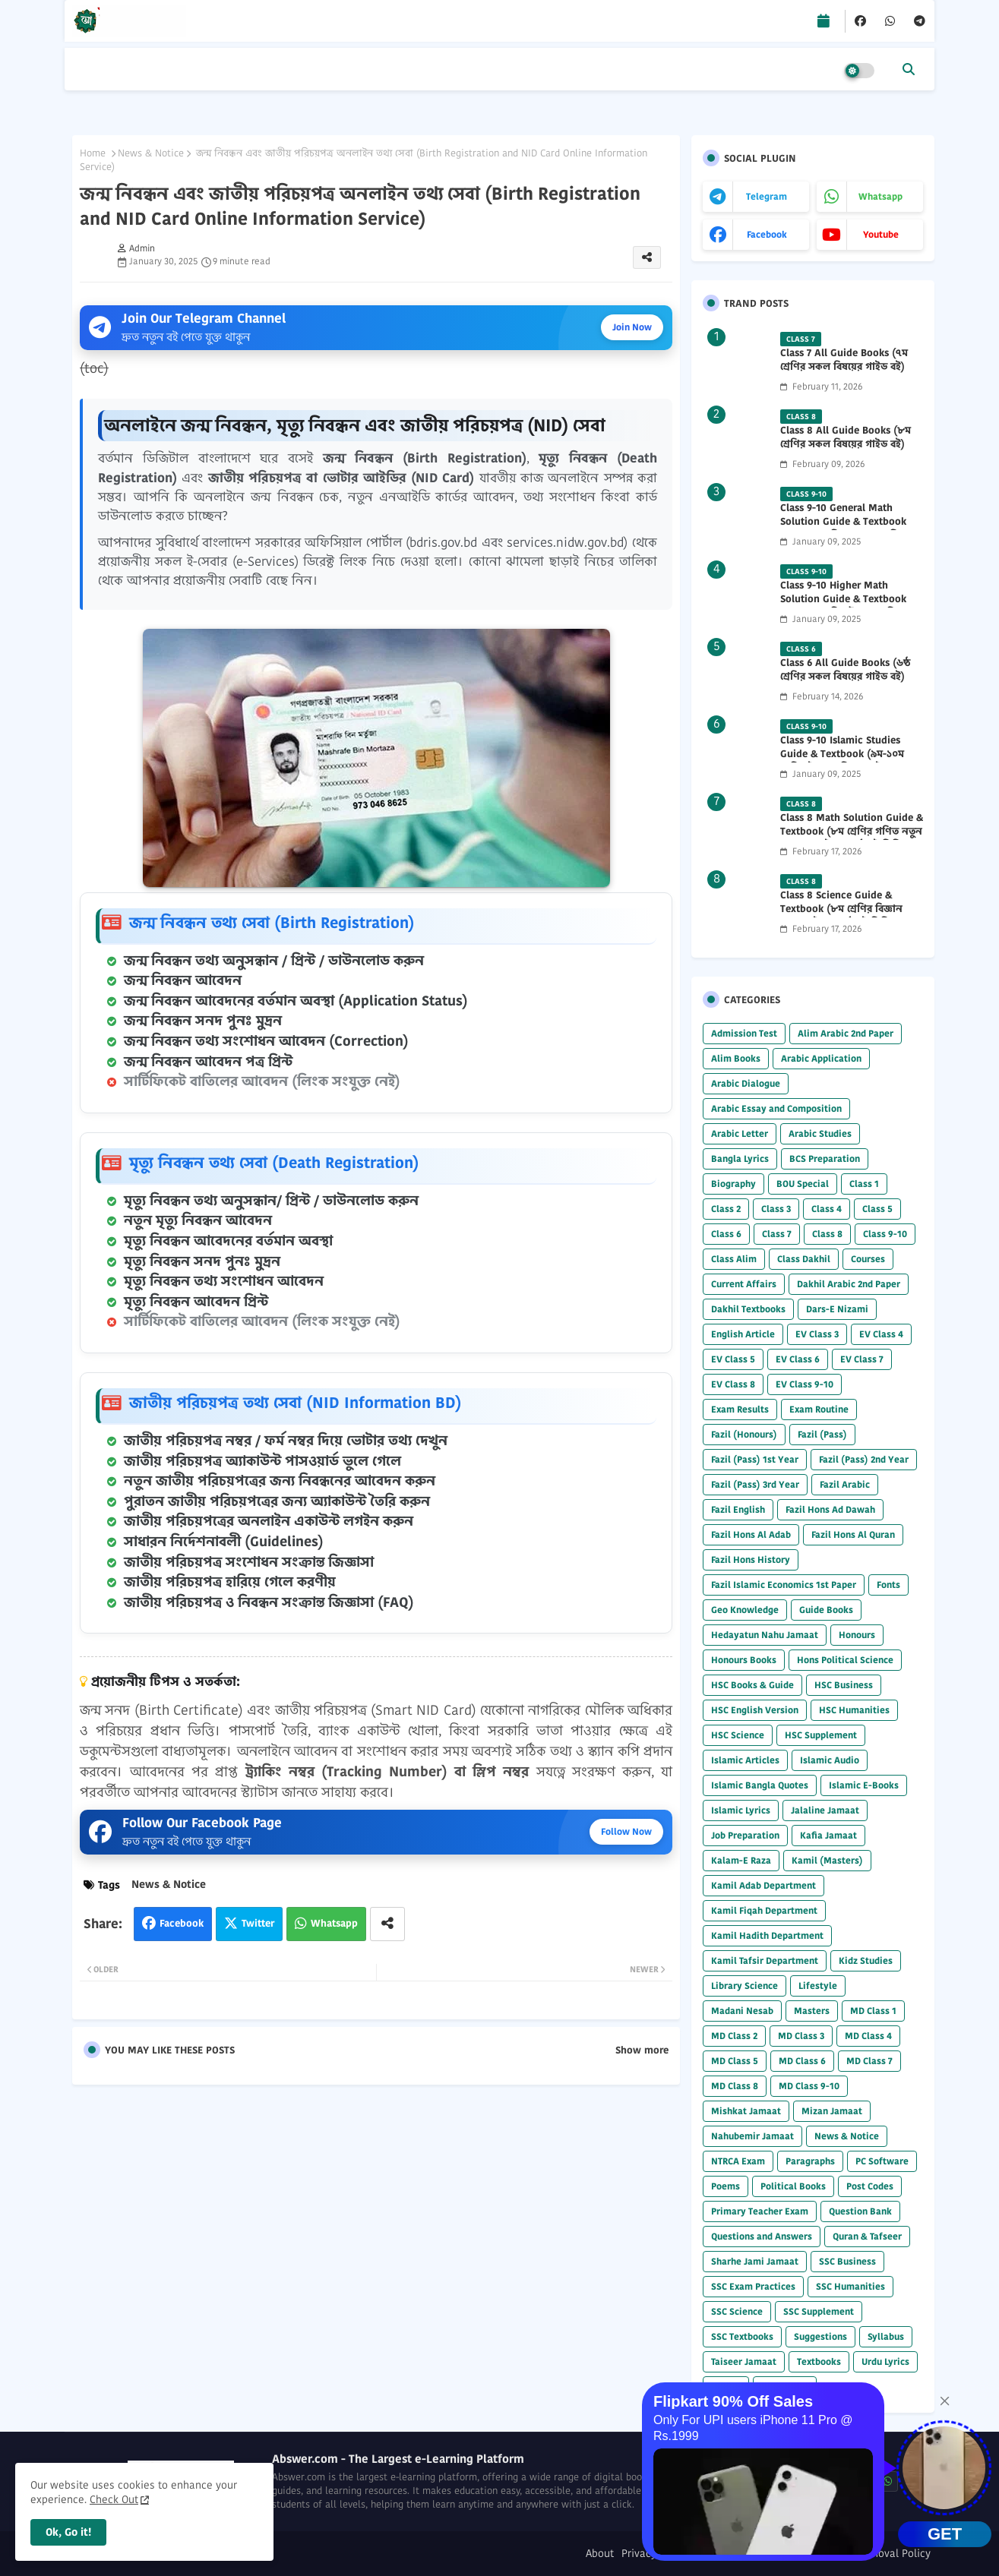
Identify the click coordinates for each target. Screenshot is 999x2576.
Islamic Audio (829, 1760)
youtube (881, 234)
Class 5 (877, 1208)
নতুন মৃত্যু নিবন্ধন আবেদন (198, 1220)
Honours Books (743, 1659)
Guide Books (826, 1609)
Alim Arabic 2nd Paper (845, 1033)
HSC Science (737, 1734)
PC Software (882, 2161)
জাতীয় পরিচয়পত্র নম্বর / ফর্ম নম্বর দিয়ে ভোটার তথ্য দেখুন (285, 1440)
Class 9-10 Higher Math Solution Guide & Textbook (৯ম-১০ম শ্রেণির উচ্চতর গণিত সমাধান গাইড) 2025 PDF (843, 606)
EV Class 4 (881, 1333)
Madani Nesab (742, 2010)
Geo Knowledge (745, 1609)
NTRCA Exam (738, 2161)
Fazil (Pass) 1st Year (754, 1459)
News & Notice (151, 153)
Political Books (793, 2186)
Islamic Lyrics (740, 1810)
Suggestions (820, 2336)
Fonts (888, 1584)
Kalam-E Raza (741, 1860)
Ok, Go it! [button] (68, 2532)
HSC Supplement (821, 1734)
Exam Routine (819, 1409)
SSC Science (737, 2311)
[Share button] (387, 1924)
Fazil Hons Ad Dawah (830, 1509)
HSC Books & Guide (752, 1684)
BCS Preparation (824, 1158)
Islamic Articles (745, 1760)
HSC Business (843, 1684)
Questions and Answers (761, 2236)
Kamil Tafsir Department (764, 1960)
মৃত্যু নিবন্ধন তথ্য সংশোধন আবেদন (224, 1281)
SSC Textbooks (742, 2336)
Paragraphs (810, 2161)
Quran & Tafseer (867, 2236)
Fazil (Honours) (744, 1434)
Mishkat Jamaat (746, 2110)
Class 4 (826, 1208)
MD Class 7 (869, 2060)
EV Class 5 (733, 1359)
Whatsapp (334, 1923)
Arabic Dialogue (745, 1083)
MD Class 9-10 (809, 2085)
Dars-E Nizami (837, 1308)
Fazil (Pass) (822, 1434)
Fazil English (738, 1509)
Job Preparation (745, 1835)
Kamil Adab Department (763, 1885)
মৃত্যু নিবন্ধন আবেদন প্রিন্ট (196, 1301)
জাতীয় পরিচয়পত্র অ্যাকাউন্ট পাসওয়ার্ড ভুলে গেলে (262, 1461)
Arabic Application (821, 1058)
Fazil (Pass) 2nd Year (864, 1459)
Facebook (182, 1923)
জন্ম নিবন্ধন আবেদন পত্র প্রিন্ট (208, 1061)
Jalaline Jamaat (825, 1810)
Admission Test (744, 1033)
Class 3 (776, 1208)
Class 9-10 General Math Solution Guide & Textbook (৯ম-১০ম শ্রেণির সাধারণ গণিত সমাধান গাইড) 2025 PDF (843, 529)
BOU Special (802, 1183)
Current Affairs (743, 1283)
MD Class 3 (801, 2035)
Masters (812, 2010)
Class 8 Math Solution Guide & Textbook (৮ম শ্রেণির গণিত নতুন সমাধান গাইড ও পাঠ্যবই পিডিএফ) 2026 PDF (851, 839)
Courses (868, 1258)
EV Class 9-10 (804, 1384)
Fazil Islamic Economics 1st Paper (783, 1584)
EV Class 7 (862, 1359)
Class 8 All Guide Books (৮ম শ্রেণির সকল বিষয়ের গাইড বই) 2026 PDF (845, 444)
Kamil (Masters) (827, 1860)
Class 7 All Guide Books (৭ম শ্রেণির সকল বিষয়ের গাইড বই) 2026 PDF (844, 366)
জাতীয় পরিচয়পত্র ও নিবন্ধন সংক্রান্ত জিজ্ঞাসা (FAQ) (269, 1602)
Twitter (258, 1923)
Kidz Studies (866, 1960)
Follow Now (626, 1831)
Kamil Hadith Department (767, 1935)
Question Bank (860, 2211)
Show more (642, 2050)
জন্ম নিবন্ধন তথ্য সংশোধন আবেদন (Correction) (266, 1041)
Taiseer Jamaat (743, 2361)
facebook (767, 234)
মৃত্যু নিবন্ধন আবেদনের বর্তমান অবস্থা (228, 1241)
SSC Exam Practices (753, 2286)
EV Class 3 (817, 1333)
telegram (766, 196)
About (600, 2553)
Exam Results (740, 1409)
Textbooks (819, 2361)
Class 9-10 (885, 1233)
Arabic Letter (739, 1133)
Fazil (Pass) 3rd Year (755, 1484)
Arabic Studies (820, 1133)
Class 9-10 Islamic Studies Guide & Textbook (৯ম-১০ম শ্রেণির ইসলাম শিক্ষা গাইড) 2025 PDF (848, 761)
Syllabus (886, 2336)
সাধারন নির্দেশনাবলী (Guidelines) (224, 1541)
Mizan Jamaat (831, 2110)
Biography (733, 1183)
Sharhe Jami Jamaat (754, 2261)
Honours (857, 1634)
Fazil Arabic (845, 1484)
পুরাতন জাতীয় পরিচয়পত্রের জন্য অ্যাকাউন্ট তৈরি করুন (277, 1501)
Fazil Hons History (750, 1559)
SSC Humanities (850, 2286)
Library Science (744, 1985)
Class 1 (864, 1183)
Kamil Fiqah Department (764, 1910)
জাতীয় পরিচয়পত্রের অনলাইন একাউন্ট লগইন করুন (268, 1521)
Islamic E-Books (864, 1785)
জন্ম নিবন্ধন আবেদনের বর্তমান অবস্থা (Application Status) (296, 1001)
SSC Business (847, 2261)
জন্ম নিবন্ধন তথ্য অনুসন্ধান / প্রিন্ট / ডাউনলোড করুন (274, 960)
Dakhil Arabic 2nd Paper (848, 1283)
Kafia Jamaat (828, 1835)
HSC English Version (754, 1709)
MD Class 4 (868, 2035)
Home (93, 153)
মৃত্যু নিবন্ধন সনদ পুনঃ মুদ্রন (202, 1261)
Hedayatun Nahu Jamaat (764, 1634)
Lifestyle (817, 1985)
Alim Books (735, 1058)
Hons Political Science (845, 1659)
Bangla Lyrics (740, 1158)
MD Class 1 (873, 2010)
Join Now (632, 326)
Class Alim (734, 1258)
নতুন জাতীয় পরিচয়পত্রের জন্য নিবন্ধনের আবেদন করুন (279, 1481)
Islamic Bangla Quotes (759, 1785)
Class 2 (726, 1208)
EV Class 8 (733, 1384)
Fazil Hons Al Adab (751, 1534)
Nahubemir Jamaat (752, 2135)
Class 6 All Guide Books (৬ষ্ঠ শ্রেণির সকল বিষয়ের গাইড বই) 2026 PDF (845, 676)
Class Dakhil (803, 1258)
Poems (725, 2186)
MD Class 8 (734, 2085)
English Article (743, 1333)
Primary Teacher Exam (759, 2211)
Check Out (114, 2499)
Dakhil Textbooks (748, 1308)
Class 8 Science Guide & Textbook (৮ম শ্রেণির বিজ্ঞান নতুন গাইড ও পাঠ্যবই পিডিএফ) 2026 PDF (845, 916)
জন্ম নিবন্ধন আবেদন (183, 980)
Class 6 (726, 1233)
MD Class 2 (734, 2035)
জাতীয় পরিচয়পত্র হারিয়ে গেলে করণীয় (230, 1582)
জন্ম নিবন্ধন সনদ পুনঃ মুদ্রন (203, 1020)
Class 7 (777, 1233)
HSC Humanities (854, 1709)
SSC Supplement (818, 2311)
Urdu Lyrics (885, 2361)
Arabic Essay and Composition (776, 1108)
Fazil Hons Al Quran (853, 1534)
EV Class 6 (798, 1359)
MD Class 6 (802, 2060)
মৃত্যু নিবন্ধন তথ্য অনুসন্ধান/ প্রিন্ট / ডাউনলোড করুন (271, 1200)
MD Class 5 (734, 2060)
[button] (908, 69)
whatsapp (880, 196)
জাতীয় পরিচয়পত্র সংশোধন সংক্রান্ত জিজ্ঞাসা (249, 1562)
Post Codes (869, 2186)
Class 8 (827, 1233)
